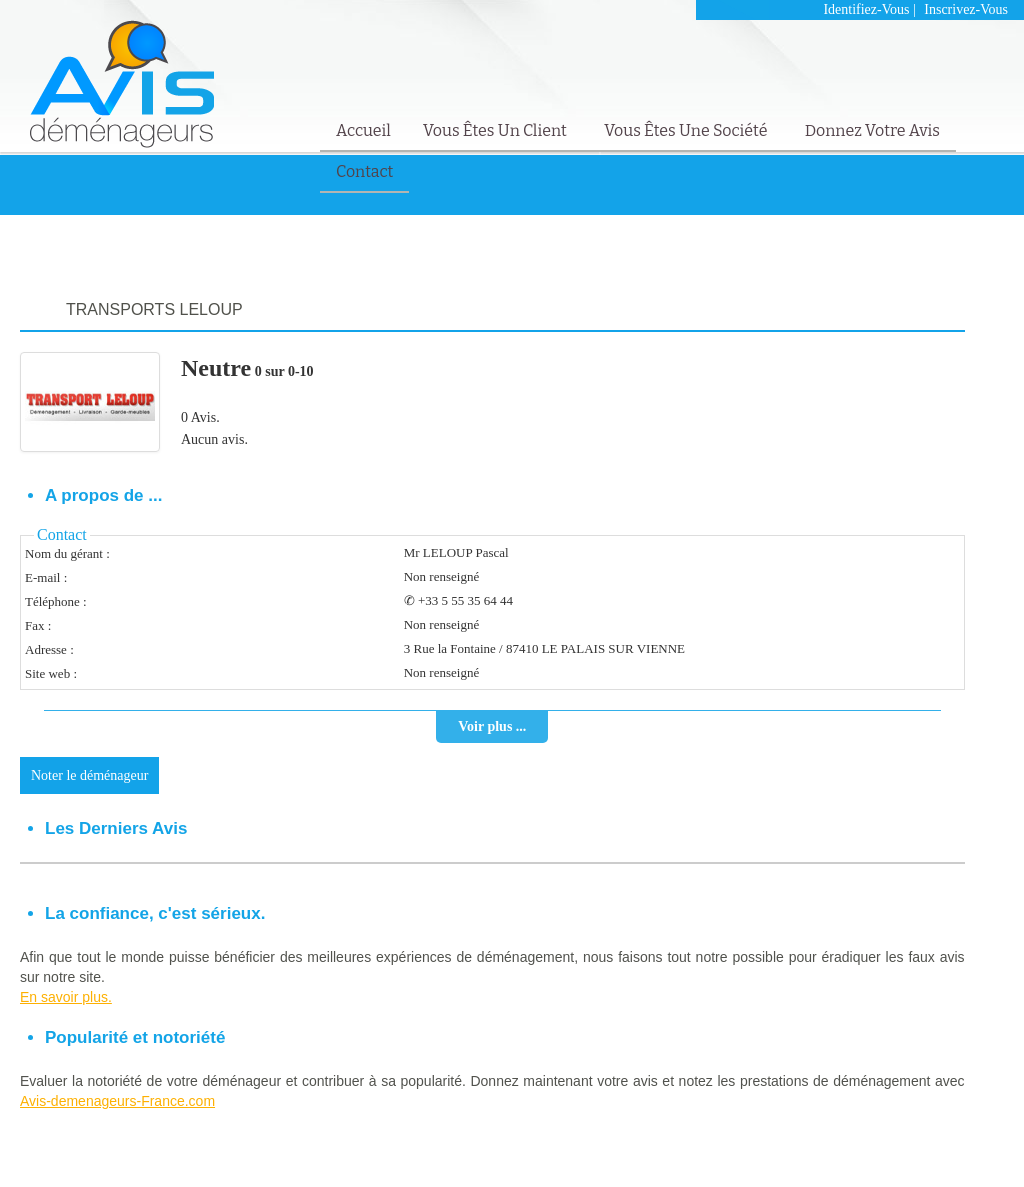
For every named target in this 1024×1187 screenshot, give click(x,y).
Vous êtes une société (687, 130)
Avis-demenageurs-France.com (117, 1101)
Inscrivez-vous (966, 9)
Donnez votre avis (872, 130)
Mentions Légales (894, 1143)
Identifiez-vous (866, 9)
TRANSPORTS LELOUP (154, 309)
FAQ (961, 1143)
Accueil (363, 130)
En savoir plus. (66, 997)
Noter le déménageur (89, 775)
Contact (364, 171)
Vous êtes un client (496, 130)
